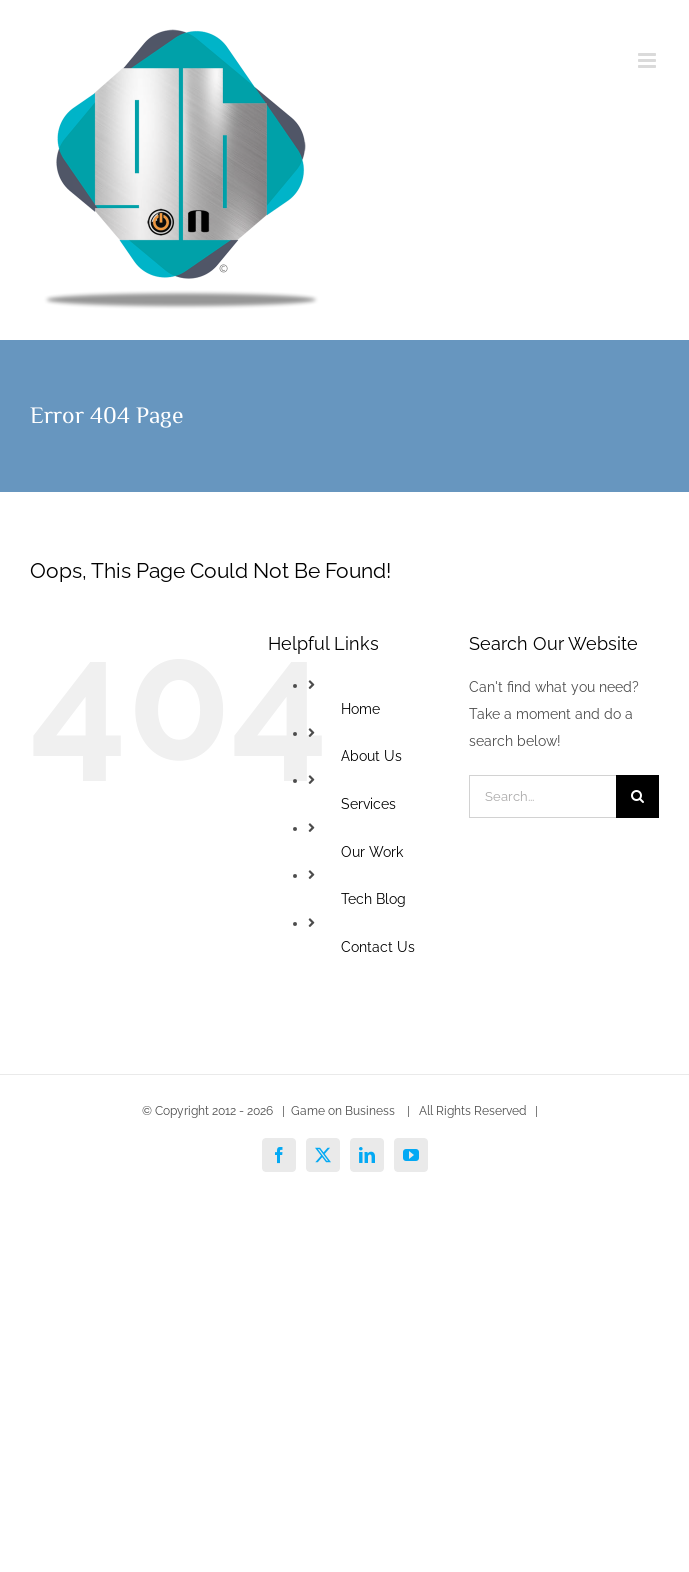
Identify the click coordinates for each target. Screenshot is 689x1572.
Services (368, 804)
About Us (371, 756)
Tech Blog (373, 899)
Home (360, 709)
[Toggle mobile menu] (648, 60)
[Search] (637, 796)
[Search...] (542, 796)
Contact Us (378, 947)
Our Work (372, 852)
